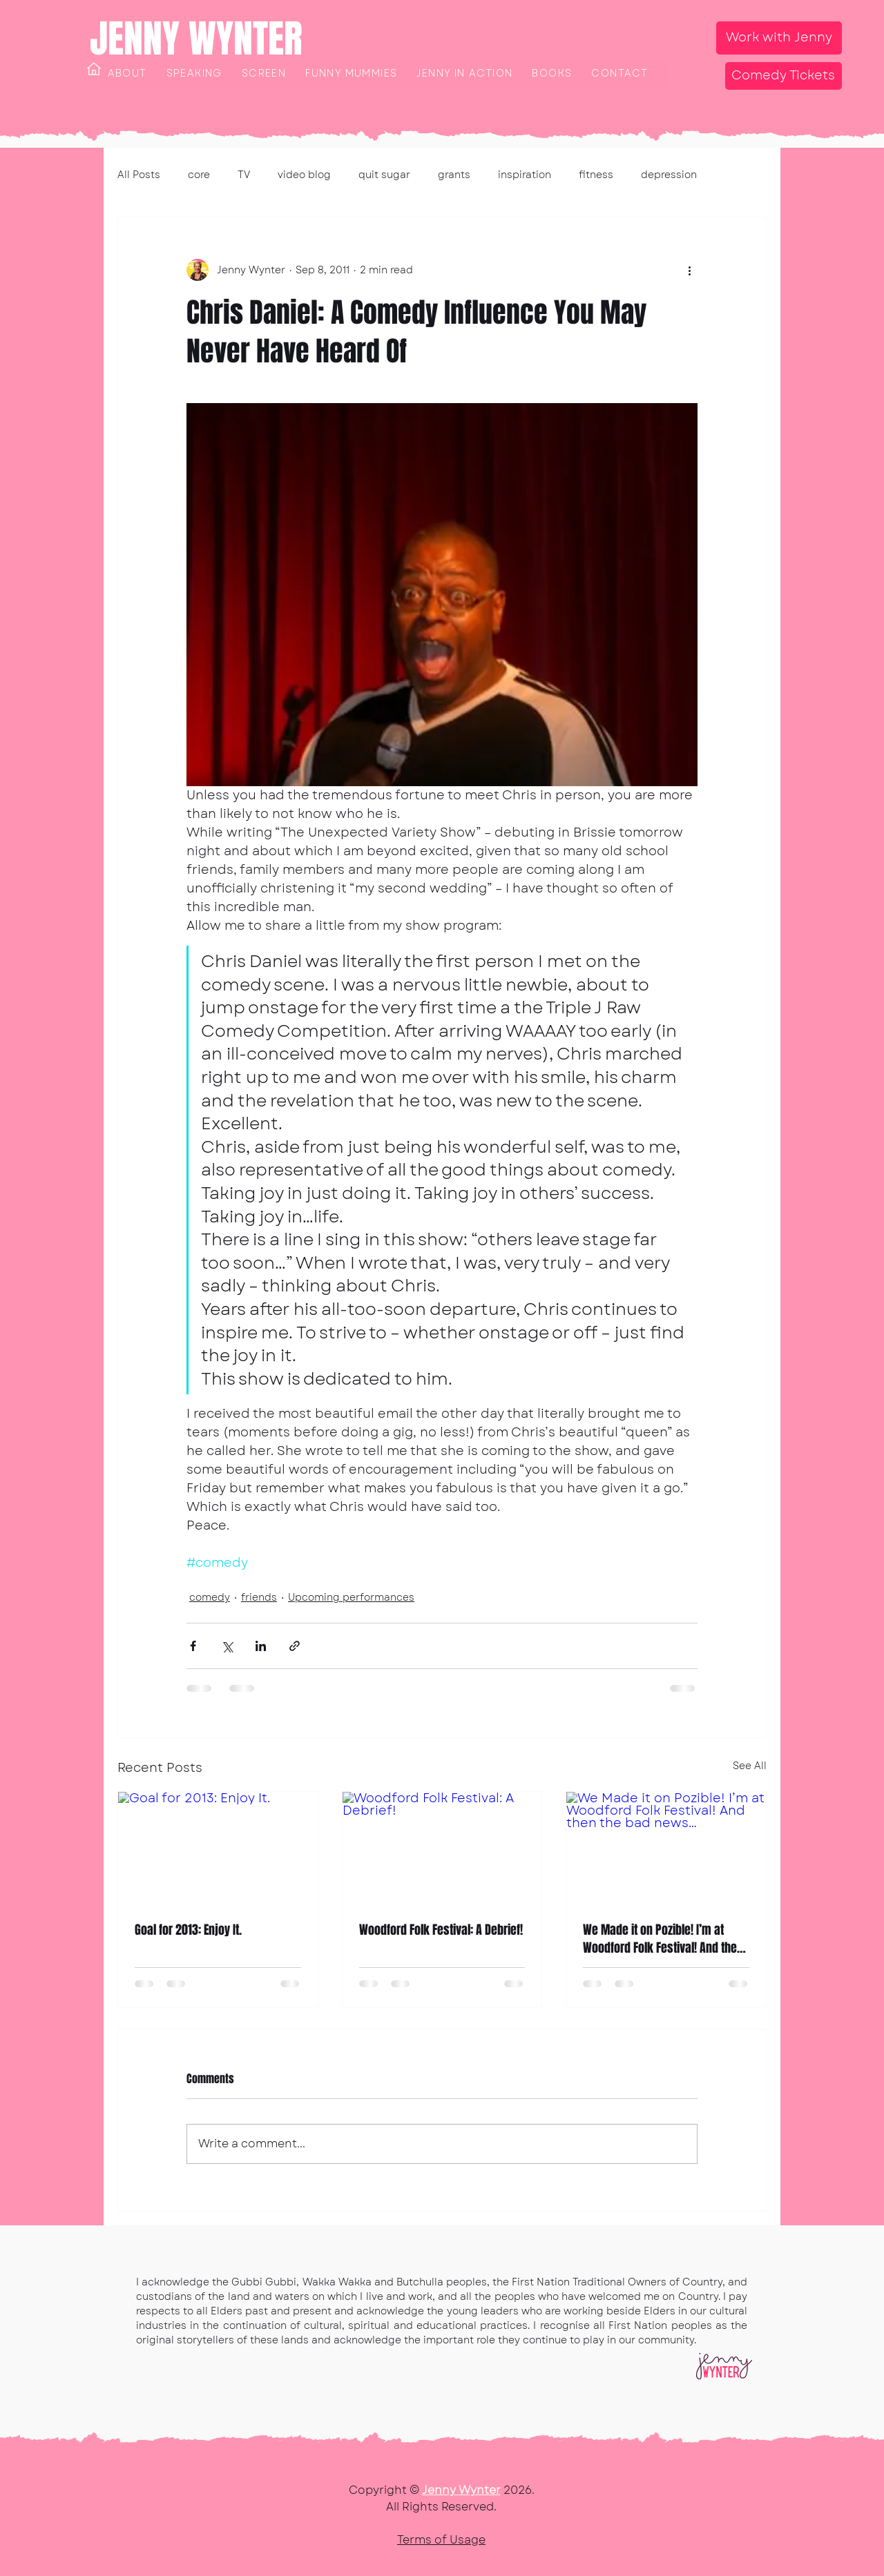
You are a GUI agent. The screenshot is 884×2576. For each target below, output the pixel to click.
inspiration (524, 175)
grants (454, 175)
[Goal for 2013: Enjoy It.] (218, 1848)
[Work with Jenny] (779, 38)
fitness (596, 175)
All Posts (138, 175)
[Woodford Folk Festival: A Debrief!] (442, 1848)
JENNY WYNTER (196, 38)
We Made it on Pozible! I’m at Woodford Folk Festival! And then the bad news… (663, 1939)
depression (669, 175)
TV (244, 175)
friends (259, 1597)
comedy (209, 1597)
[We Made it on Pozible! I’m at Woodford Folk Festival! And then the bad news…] (666, 1848)
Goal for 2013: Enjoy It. (188, 1930)
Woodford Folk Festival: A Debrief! (441, 1930)
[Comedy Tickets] (783, 76)
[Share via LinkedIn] (260, 1645)
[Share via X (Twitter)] (226, 1645)
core (199, 175)
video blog (304, 175)
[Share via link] (294, 1645)
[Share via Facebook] (193, 1645)
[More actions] (689, 270)
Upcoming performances (351, 1597)
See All (750, 1766)
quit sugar (384, 175)
